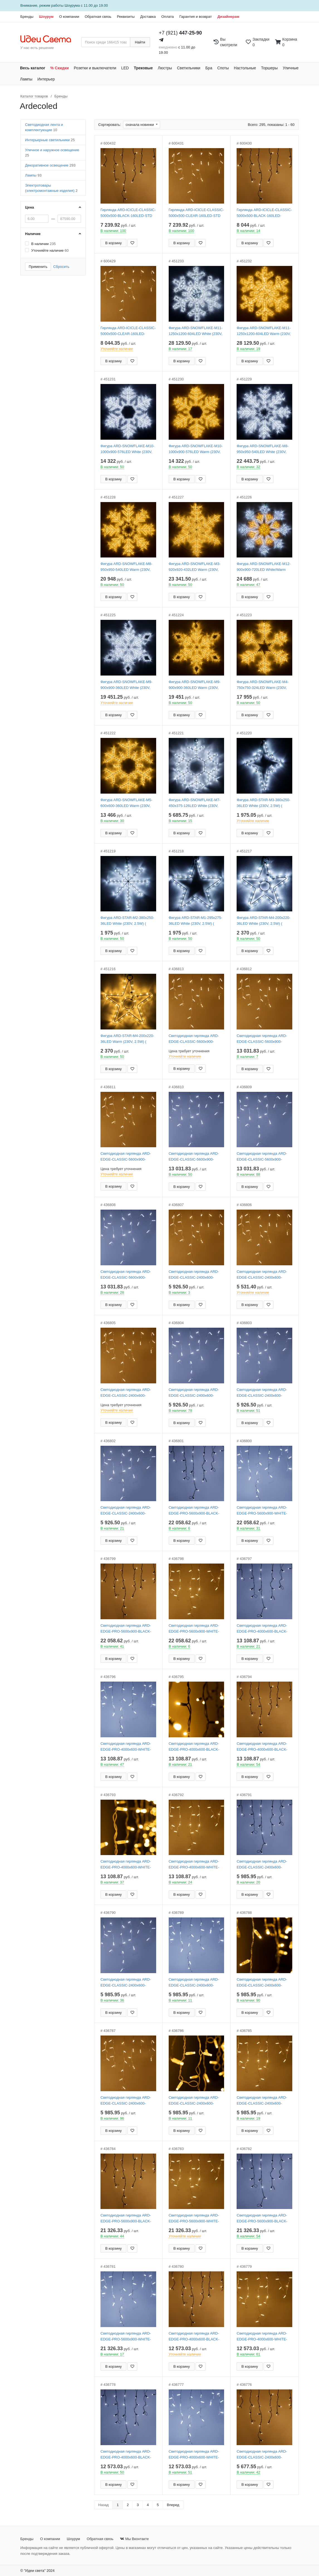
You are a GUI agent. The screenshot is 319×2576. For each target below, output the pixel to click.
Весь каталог (32, 68)
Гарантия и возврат (195, 16)
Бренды (26, 16)
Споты (223, 68)
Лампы (26, 79)
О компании (69, 16)
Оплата (167, 16)
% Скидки (59, 68)
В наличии (43, 244)
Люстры (165, 68)
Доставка (148, 16)
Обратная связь (98, 16)
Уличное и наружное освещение (52, 152)
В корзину (113, 243)
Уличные (291, 68)
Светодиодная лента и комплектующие (44, 127)
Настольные (245, 68)
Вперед (173, 2505)
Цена (29, 207)
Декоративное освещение (50, 165)
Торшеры (269, 68)
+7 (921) (180, 33)
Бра (208, 68)
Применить (38, 267)
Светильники (188, 68)
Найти (140, 42)
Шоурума (72, 5)
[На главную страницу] (48, 39)
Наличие (33, 234)
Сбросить (61, 267)
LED (125, 68)
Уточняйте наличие (50, 250)
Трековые (143, 68)
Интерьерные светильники (50, 140)
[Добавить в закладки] (132, 243)
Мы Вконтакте (134, 2539)
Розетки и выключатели (95, 68)
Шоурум (46, 16)
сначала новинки (140, 125)
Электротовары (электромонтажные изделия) (51, 188)
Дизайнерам (228, 16)
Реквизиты (126, 16)
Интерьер (46, 79)
